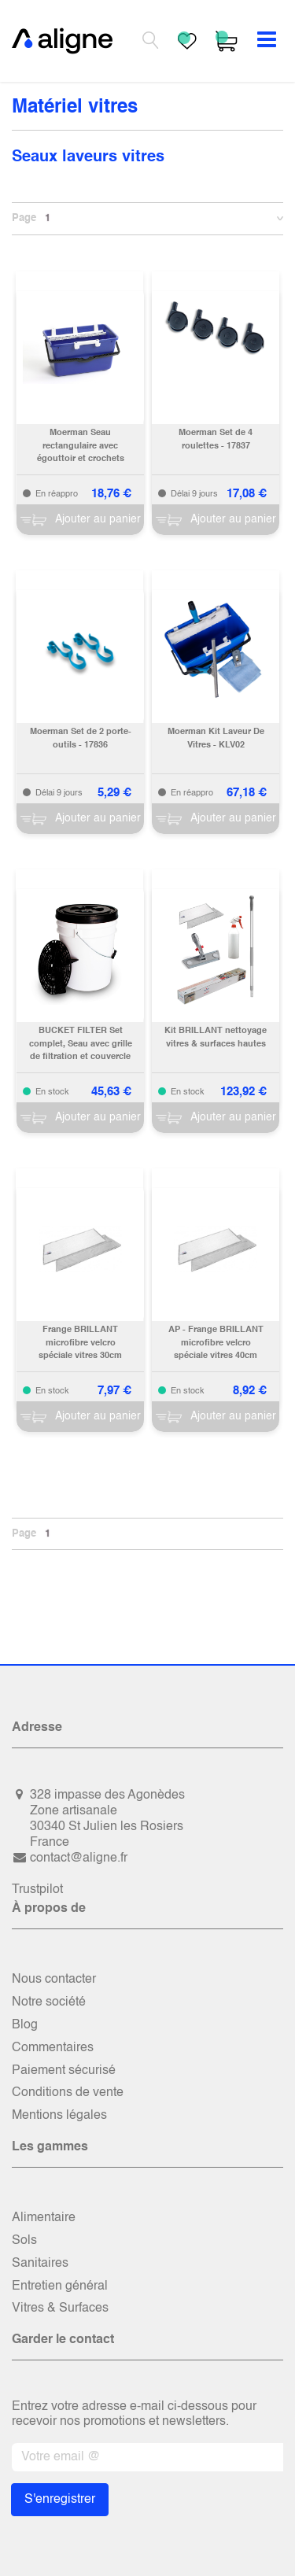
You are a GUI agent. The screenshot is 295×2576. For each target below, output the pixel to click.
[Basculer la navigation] (266, 41)
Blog (25, 2025)
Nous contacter (54, 1979)
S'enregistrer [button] (59, 2499)
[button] (278, 219)
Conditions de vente (68, 2093)
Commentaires (53, 2048)
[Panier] (80, 519)
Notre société (49, 2002)
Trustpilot (37, 1890)
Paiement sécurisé (64, 2071)
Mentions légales (59, 2115)
